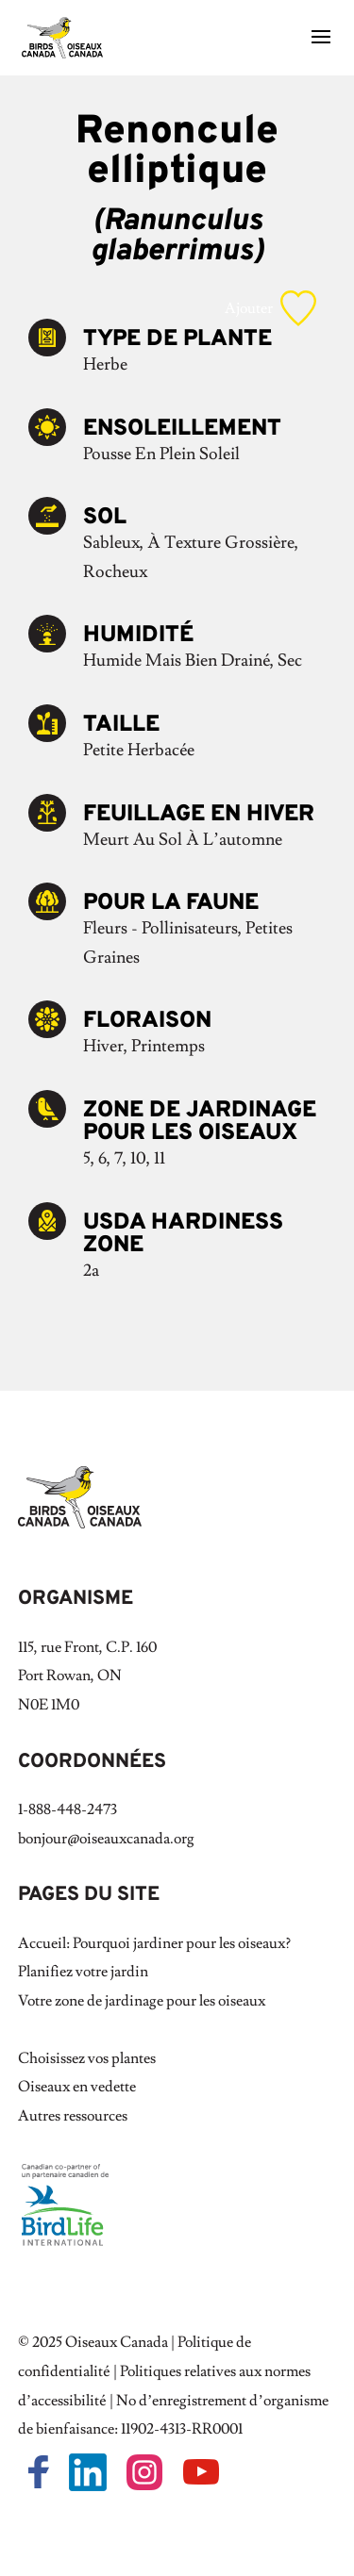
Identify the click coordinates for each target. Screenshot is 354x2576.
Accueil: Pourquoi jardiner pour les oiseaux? (154, 1943)
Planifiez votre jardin (83, 1971)
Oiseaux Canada (116, 2342)
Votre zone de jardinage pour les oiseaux (141, 2000)
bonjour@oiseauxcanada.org (106, 1838)
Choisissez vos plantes (87, 2058)
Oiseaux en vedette (77, 2086)
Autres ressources (72, 2115)
